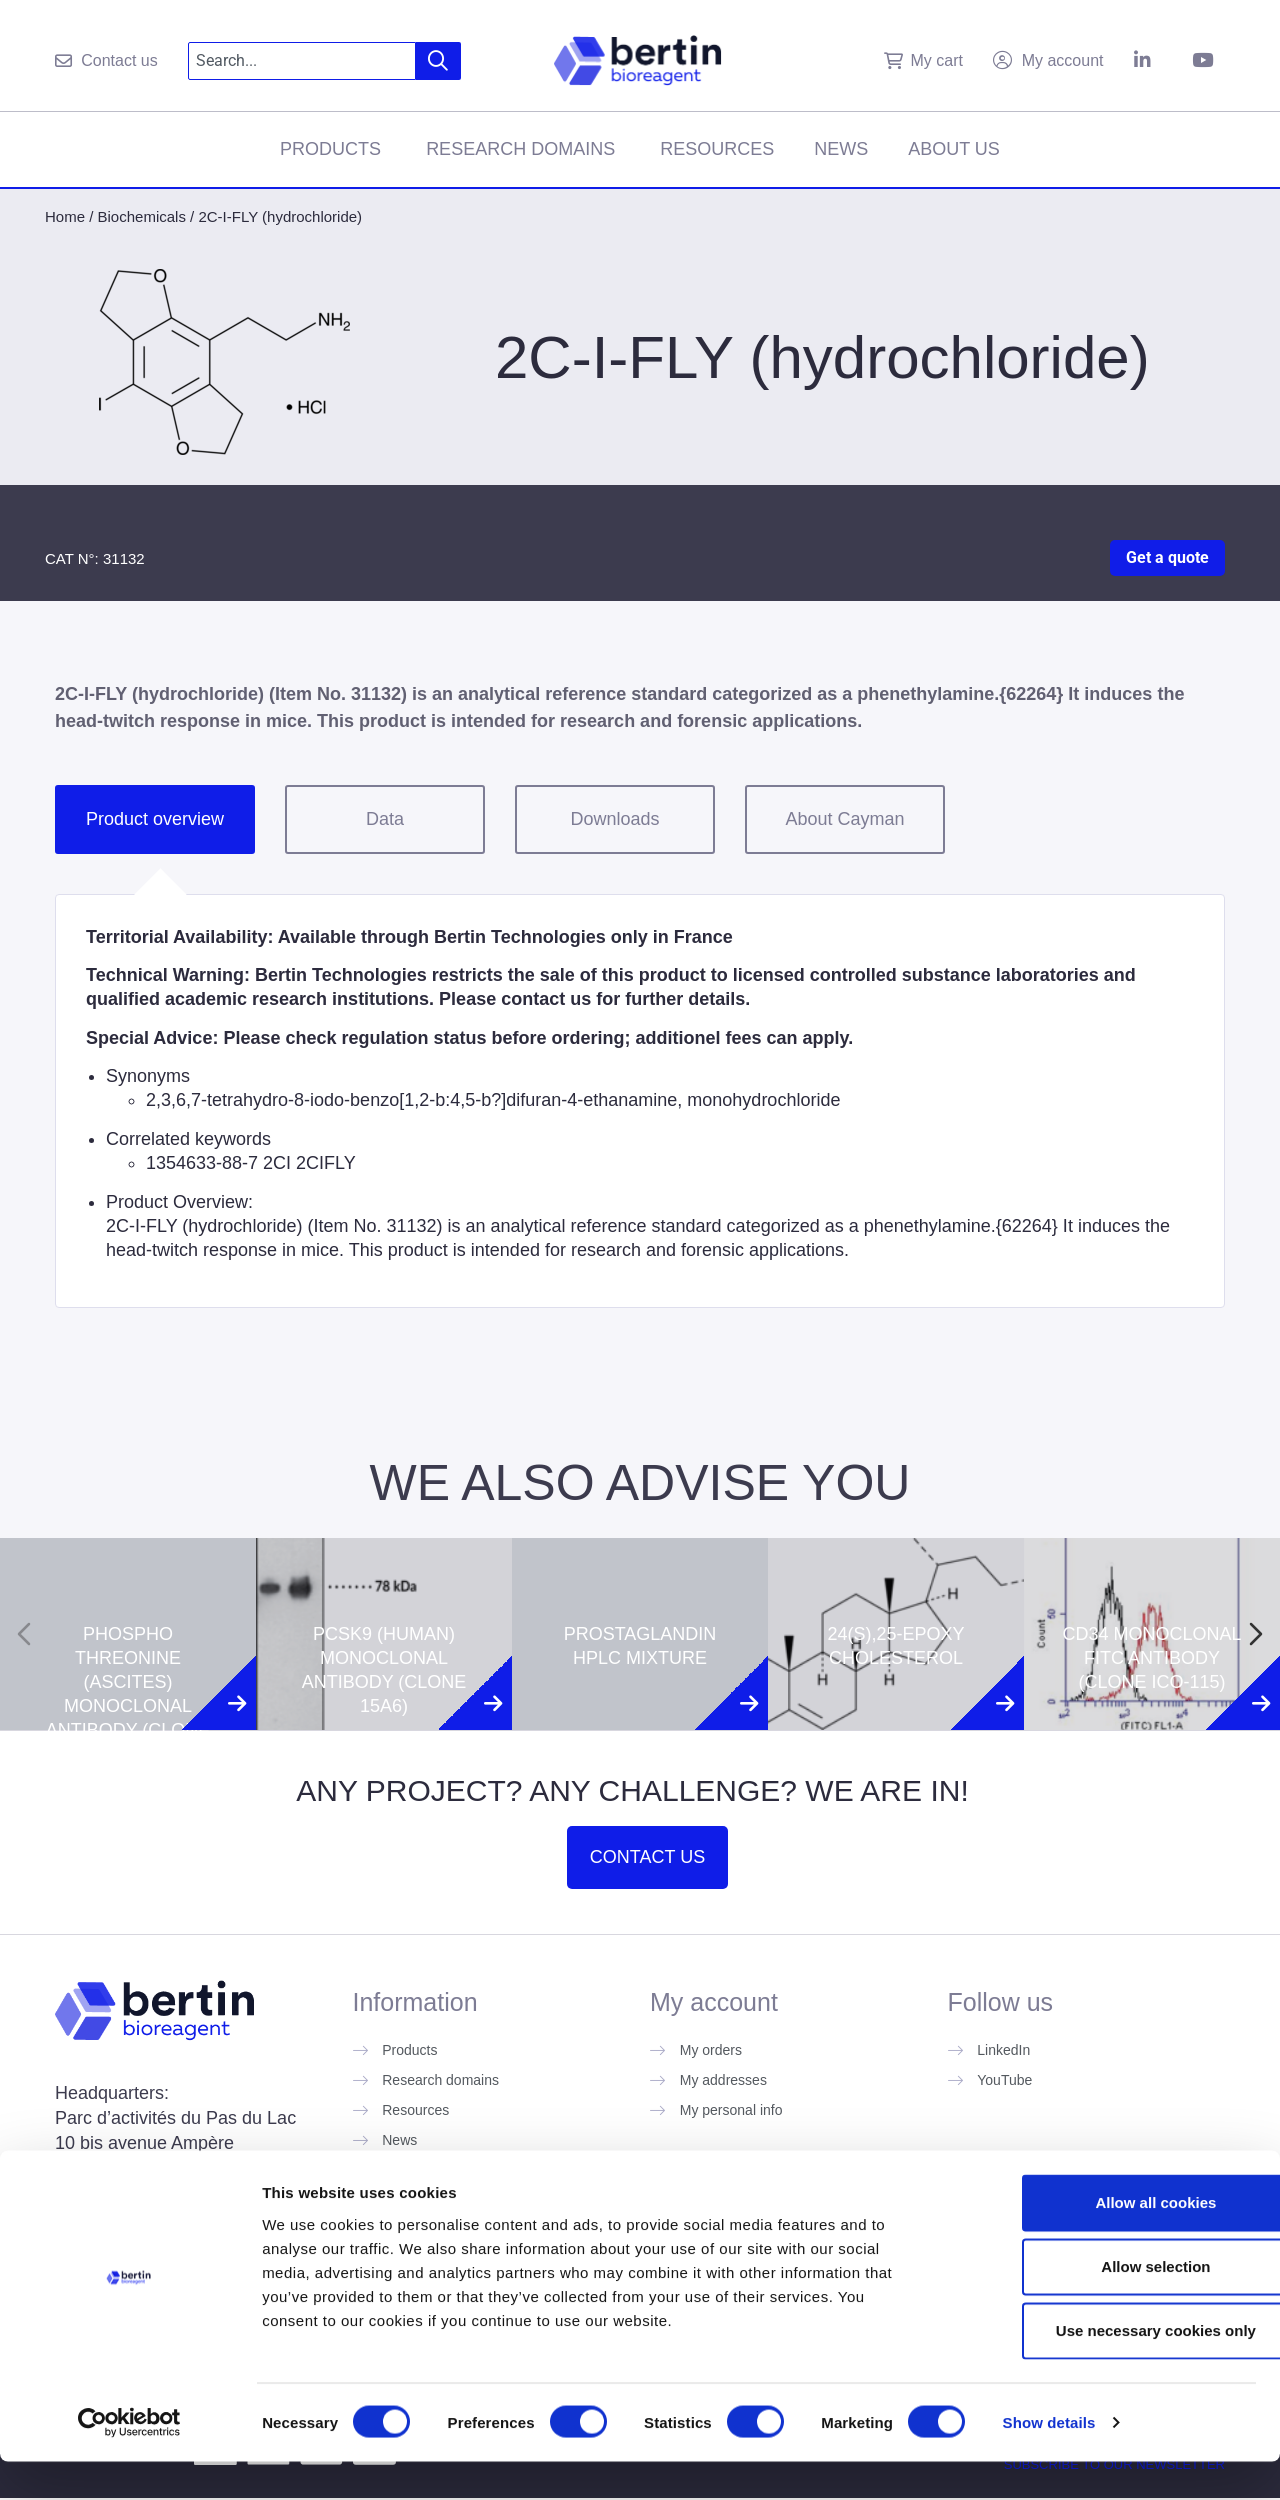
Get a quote (1167, 557)
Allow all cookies (1113, 2240)
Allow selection (1112, 2304)
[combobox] (302, 61)
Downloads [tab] (614, 819)
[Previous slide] (24, 1634)
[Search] (438, 61)
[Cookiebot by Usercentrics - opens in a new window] (129, 2461)
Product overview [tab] (155, 819)
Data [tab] (385, 819)
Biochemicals (142, 216)
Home (65, 216)
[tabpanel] (640, 1101)
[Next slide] (1256, 1634)
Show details (1049, 2460)
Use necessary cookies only (1113, 2368)
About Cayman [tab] (844, 819)
